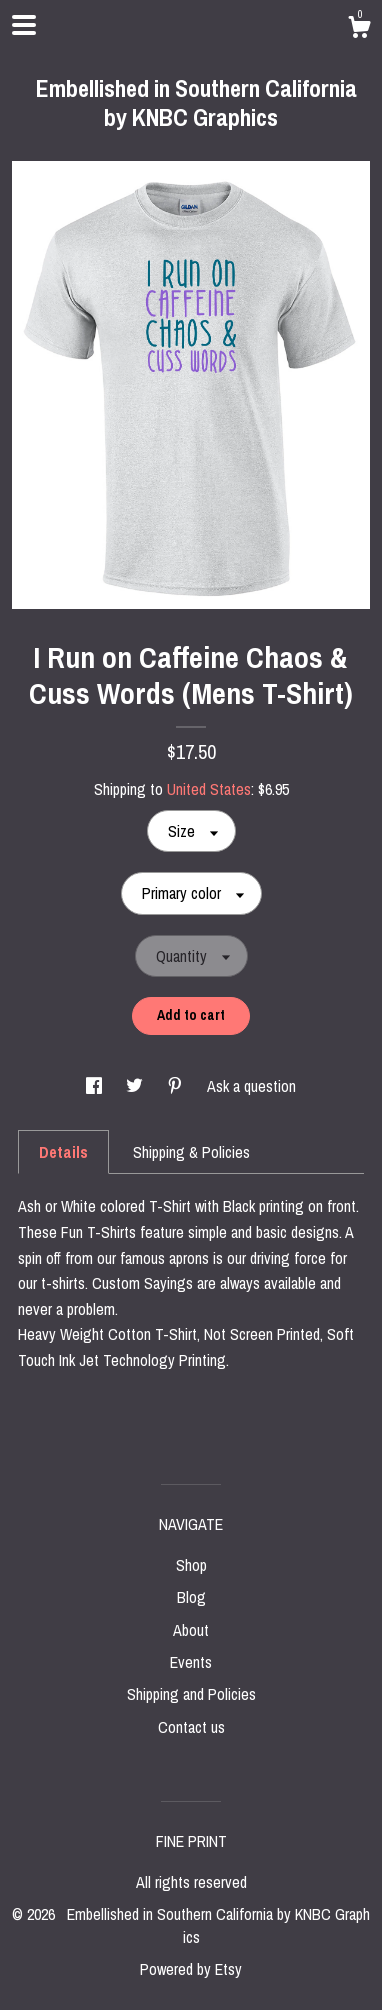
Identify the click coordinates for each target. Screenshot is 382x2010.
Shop (191, 1565)
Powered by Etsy (191, 1969)
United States (209, 789)
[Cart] (359, 30)
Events (191, 1662)
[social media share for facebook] (96, 1086)
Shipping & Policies (191, 1152)
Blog (191, 1597)
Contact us (191, 1727)
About (191, 1630)
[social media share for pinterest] (177, 1086)
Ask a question (251, 1086)
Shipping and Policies (191, 1694)
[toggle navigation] (24, 25)
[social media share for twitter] (136, 1086)
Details (63, 1152)
